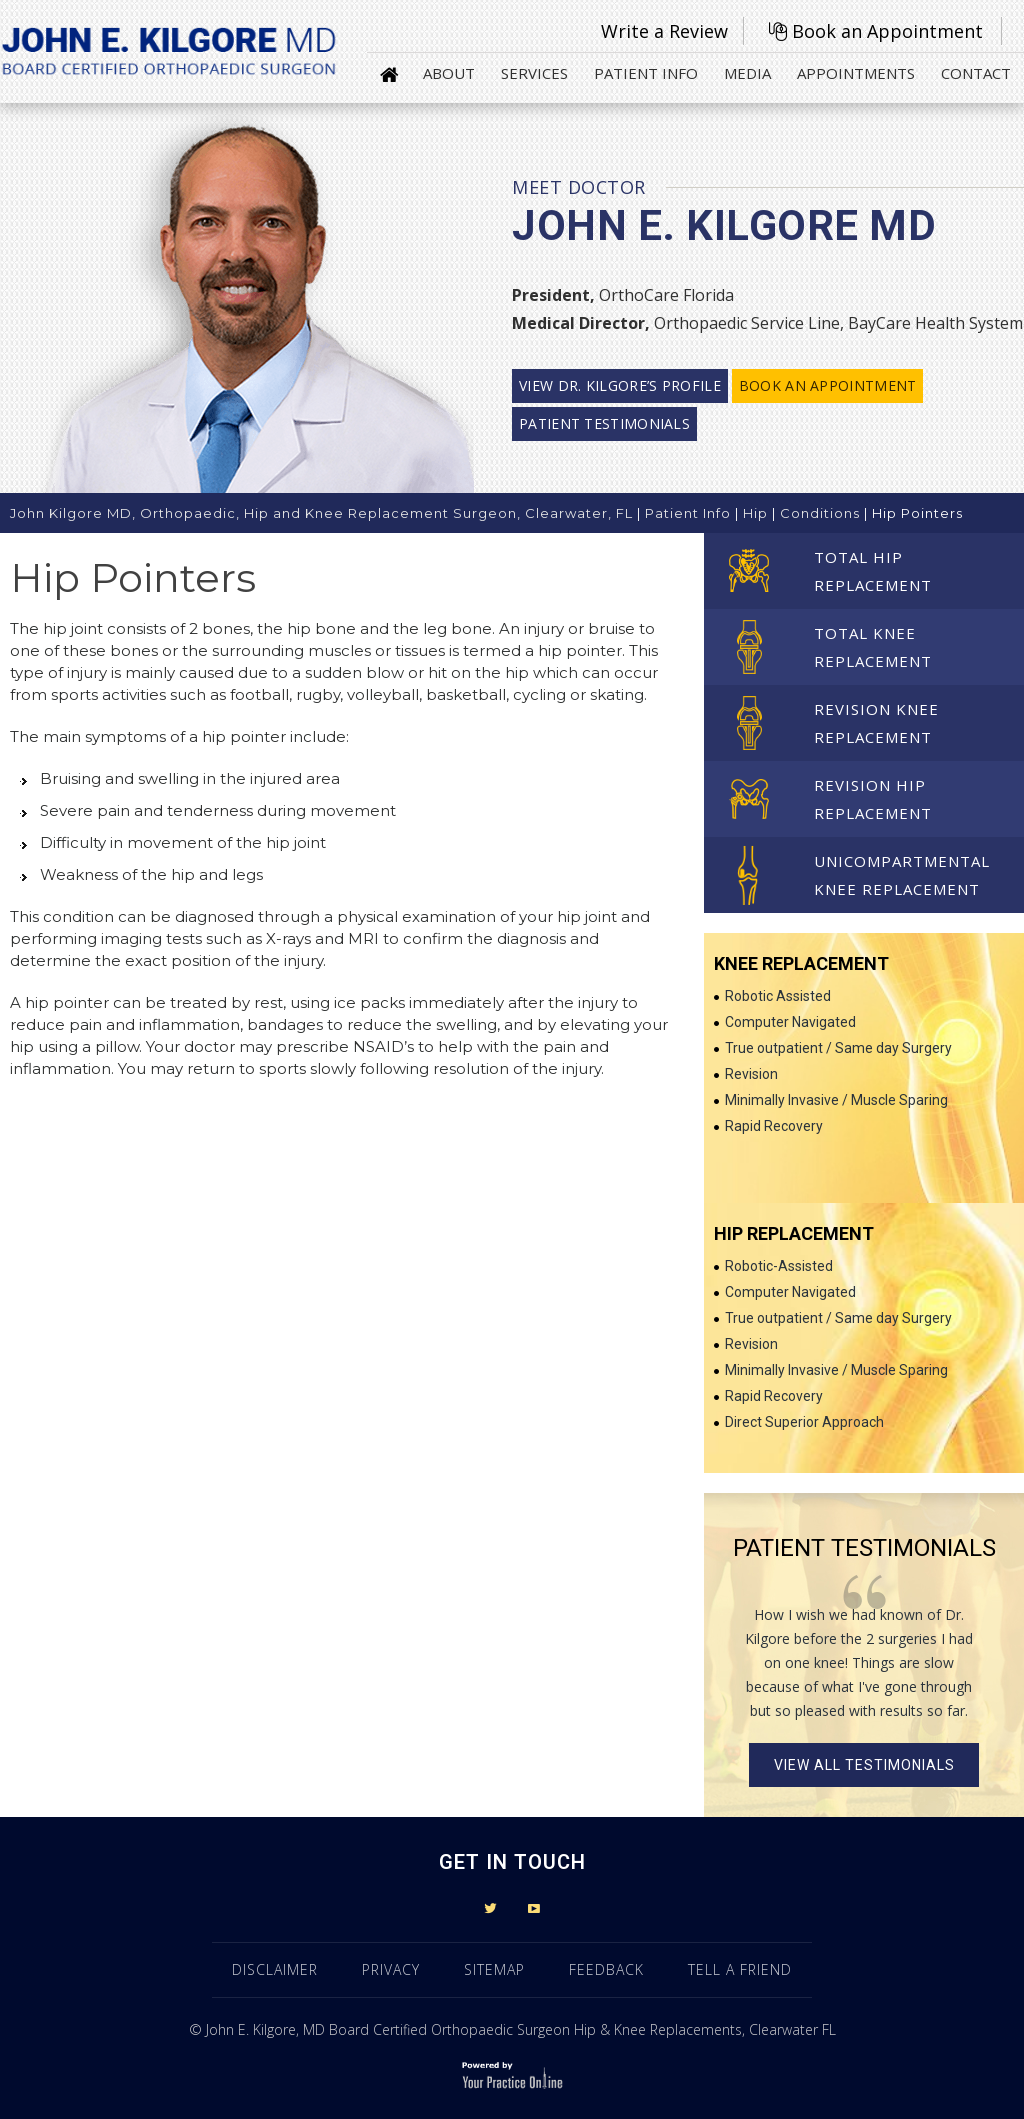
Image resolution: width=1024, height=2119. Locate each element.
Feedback (606, 1969)
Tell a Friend (740, 1969)
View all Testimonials (864, 1765)
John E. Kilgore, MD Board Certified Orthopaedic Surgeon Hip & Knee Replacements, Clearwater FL (521, 2029)
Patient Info (646, 73)
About (449, 73)
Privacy (391, 1969)
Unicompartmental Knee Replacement (902, 875)
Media (747, 73)
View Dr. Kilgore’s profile (620, 385)
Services (534, 73)
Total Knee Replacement (873, 647)
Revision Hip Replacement (873, 799)
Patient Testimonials (604, 423)
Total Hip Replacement (873, 571)
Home (389, 73)
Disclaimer (275, 1969)
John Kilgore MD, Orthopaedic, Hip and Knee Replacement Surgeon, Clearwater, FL (321, 513)
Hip (755, 513)
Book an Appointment (887, 31)
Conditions (820, 513)
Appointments (856, 73)
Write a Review (664, 31)
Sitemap (494, 1969)
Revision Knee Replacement (876, 723)
